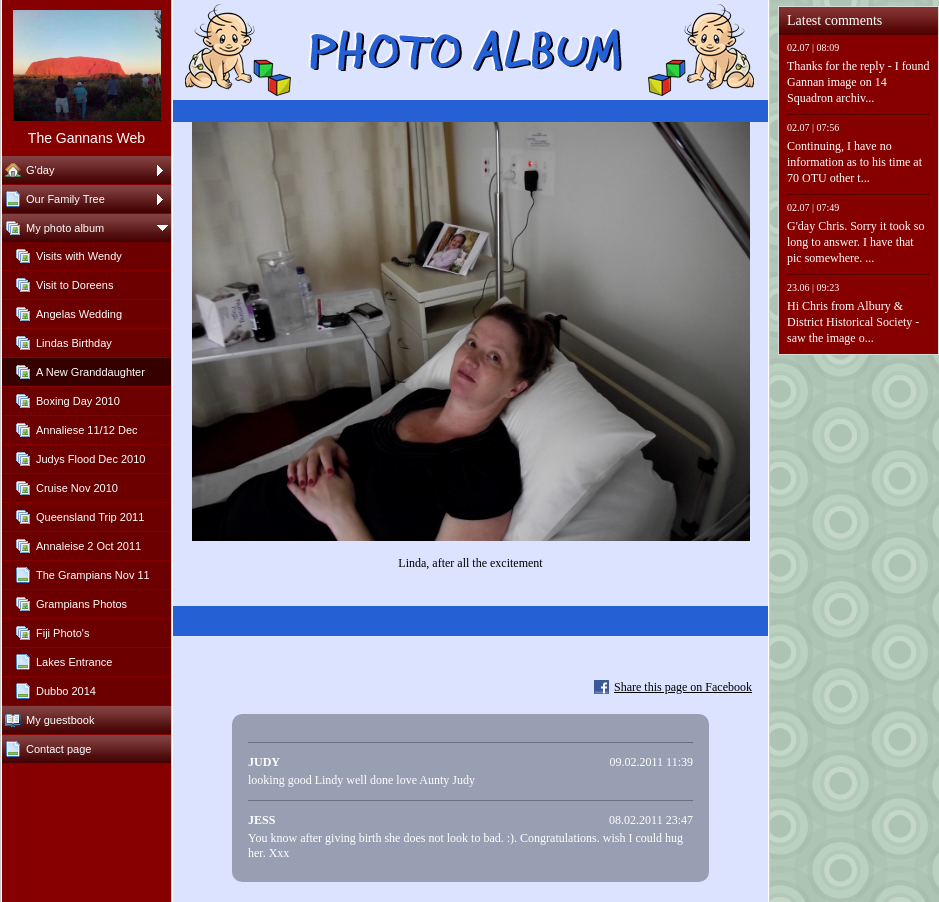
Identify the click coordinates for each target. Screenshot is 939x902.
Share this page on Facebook (683, 687)
